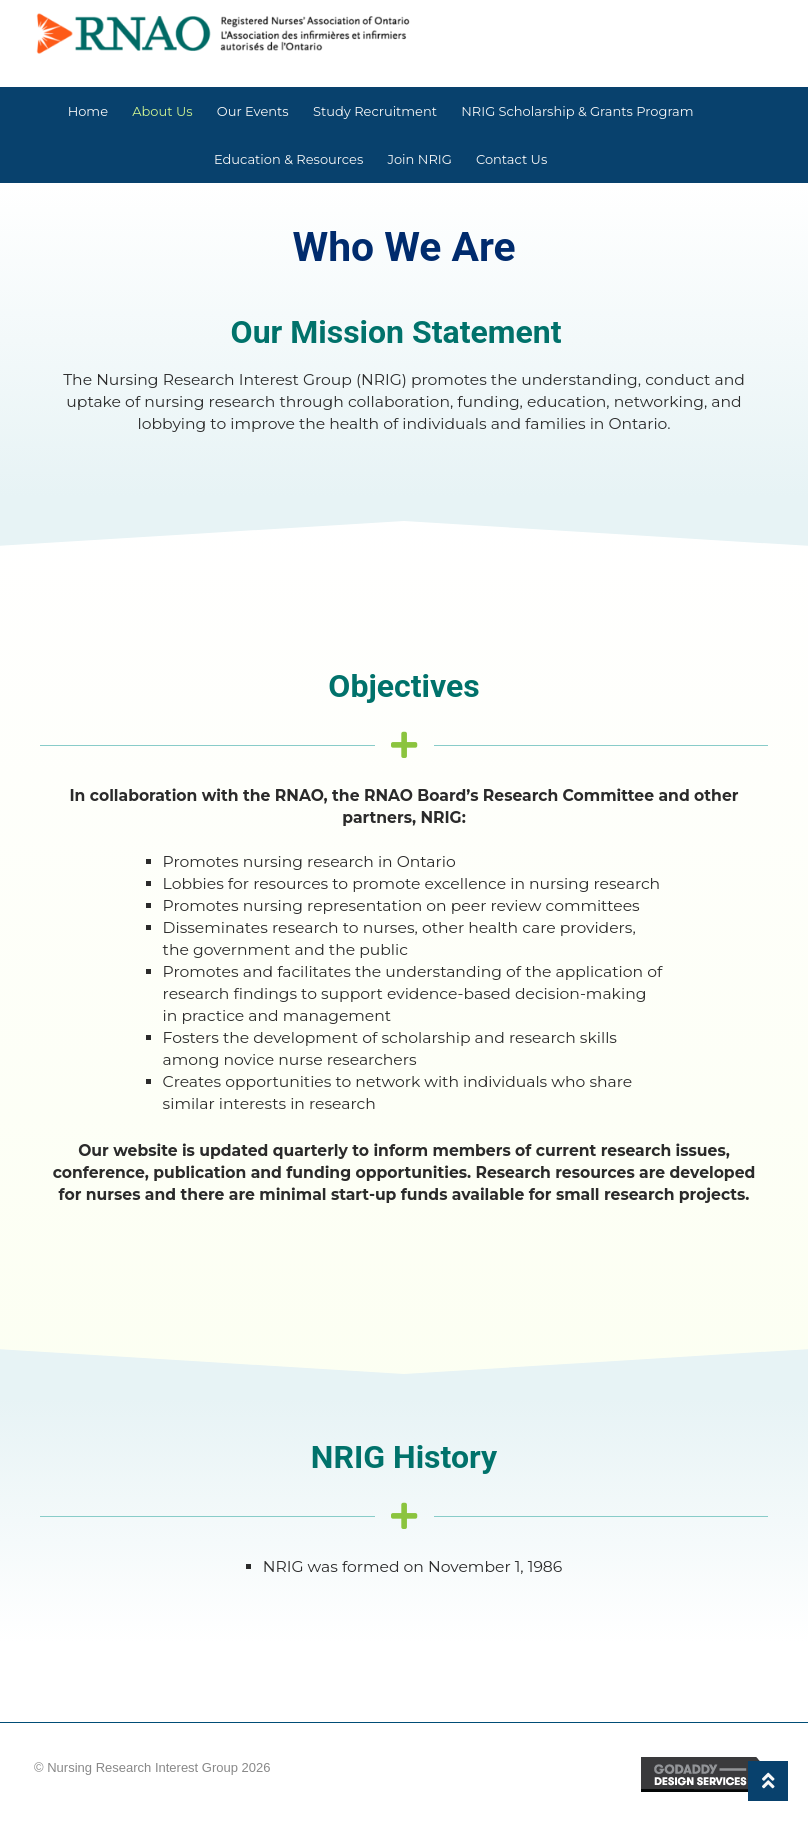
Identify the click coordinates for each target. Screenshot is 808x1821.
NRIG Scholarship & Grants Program (577, 111)
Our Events (253, 111)
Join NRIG (419, 159)
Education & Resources (288, 159)
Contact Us (511, 159)
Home (88, 111)
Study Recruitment (375, 111)
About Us (162, 111)
